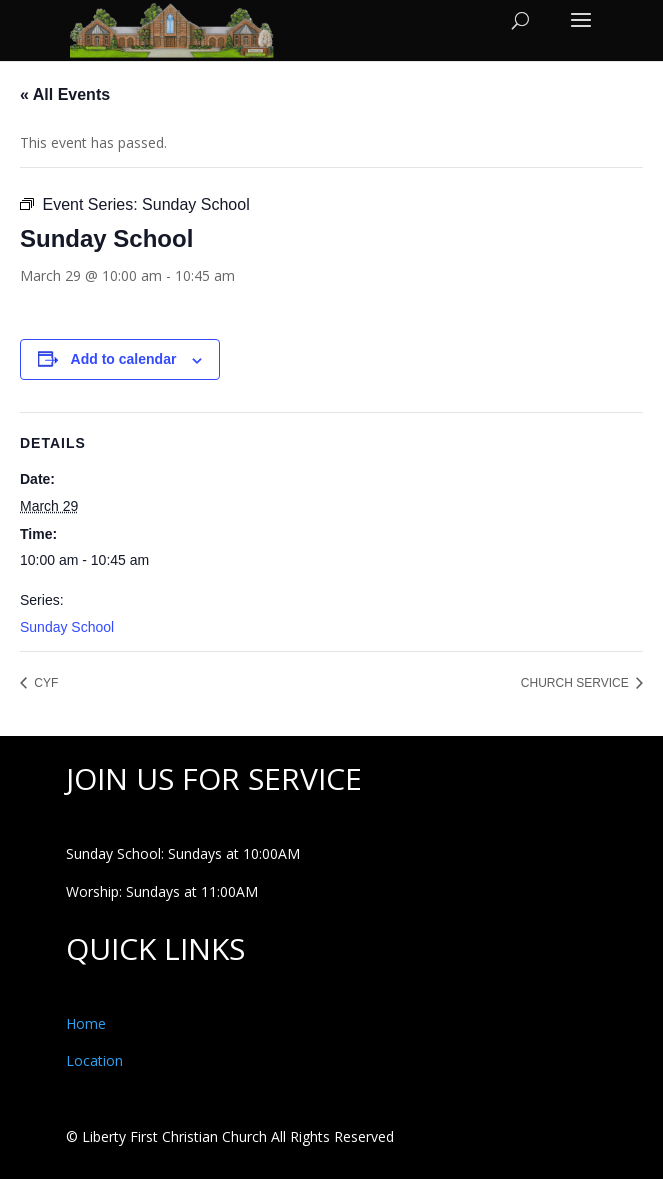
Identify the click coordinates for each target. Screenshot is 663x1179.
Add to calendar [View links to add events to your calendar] (124, 359)
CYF (44, 683)
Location (94, 1060)
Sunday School (67, 627)
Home (86, 1023)
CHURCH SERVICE (576, 683)
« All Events (65, 94)
